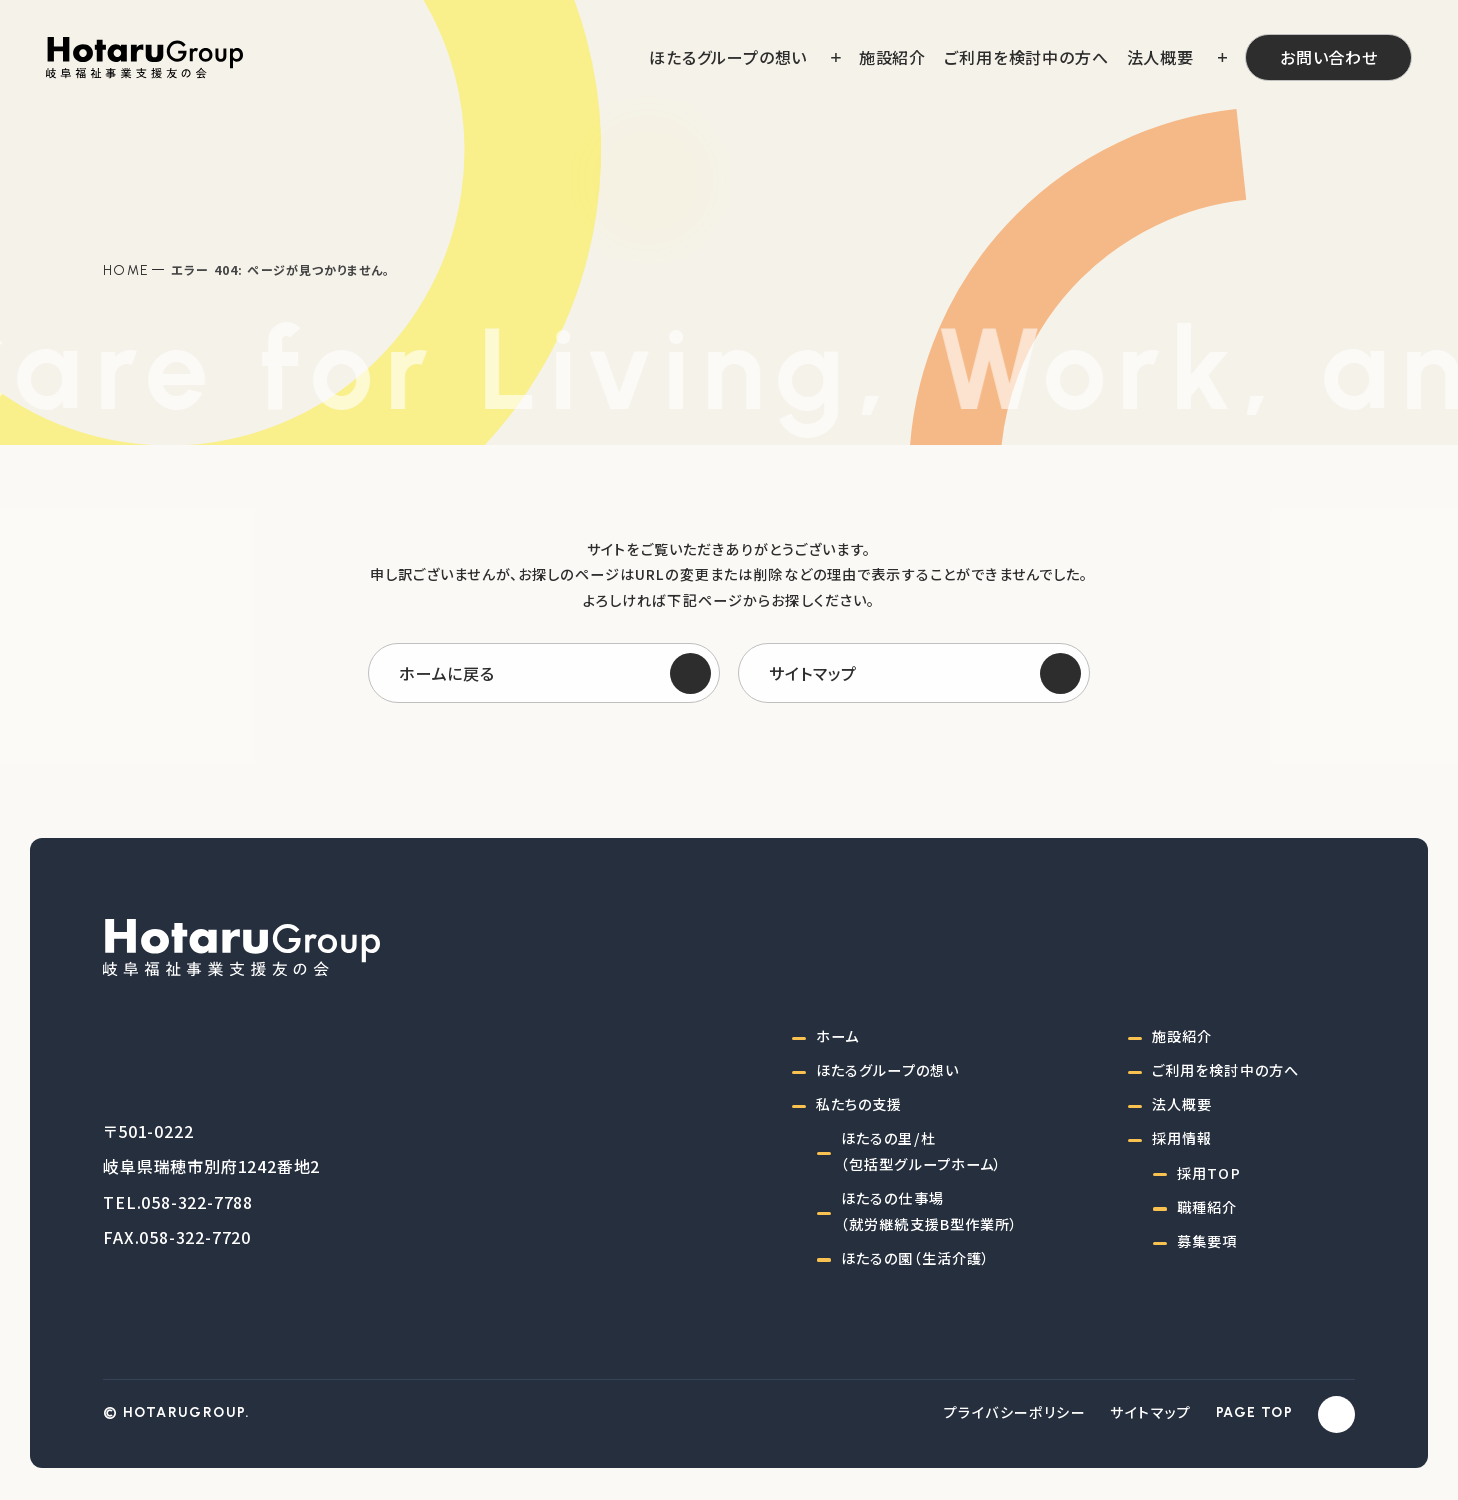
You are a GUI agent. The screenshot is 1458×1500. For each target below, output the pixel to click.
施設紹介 (1182, 1036)
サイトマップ (813, 673)
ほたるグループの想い (887, 1070)
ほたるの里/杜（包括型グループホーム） (922, 1151)
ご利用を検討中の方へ (1225, 1070)
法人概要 (1182, 1104)
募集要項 (1207, 1241)
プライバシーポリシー (1015, 1412)
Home (126, 270)
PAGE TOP (1254, 1412)
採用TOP (1209, 1173)
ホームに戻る (447, 673)
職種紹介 (1207, 1207)
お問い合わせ (1329, 57)
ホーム (837, 1036)
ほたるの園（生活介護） (915, 1258)
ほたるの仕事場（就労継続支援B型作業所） (930, 1211)
